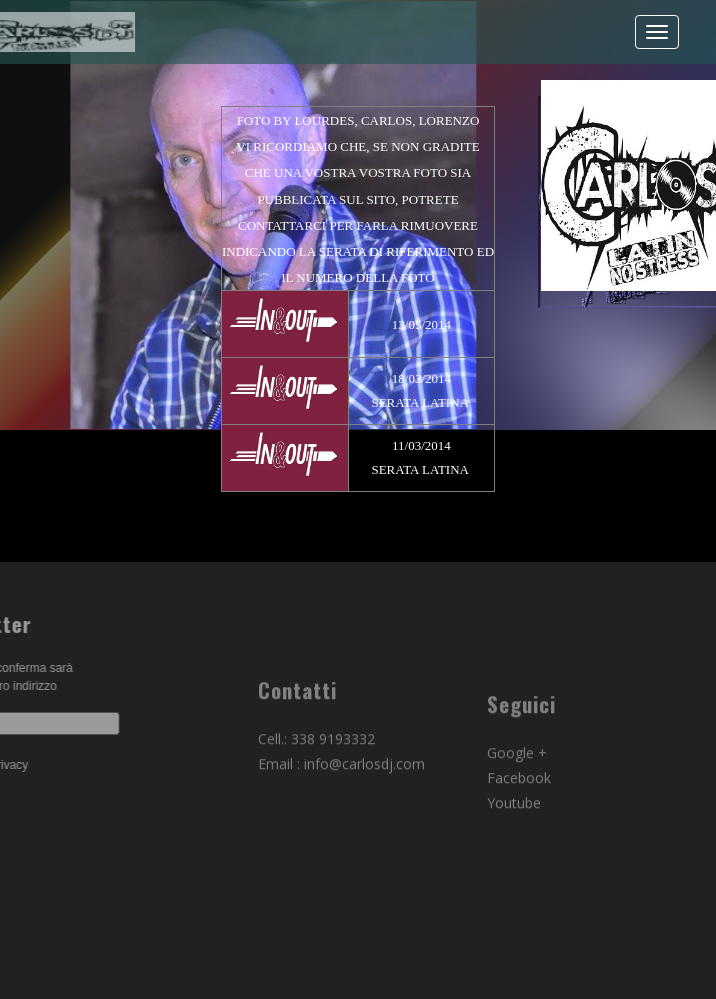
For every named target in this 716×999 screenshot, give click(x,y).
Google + (517, 788)
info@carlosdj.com (364, 793)
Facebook (519, 813)
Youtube (514, 838)
